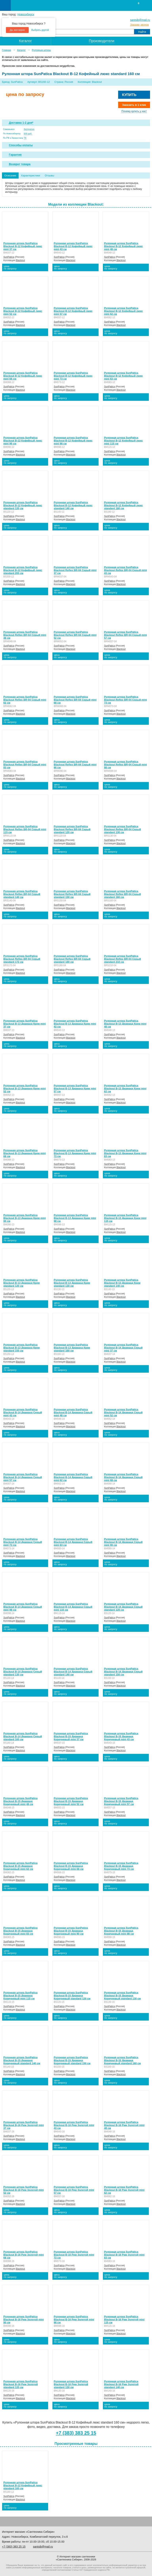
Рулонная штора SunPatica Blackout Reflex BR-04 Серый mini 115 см (24, 829)
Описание (10, 175)
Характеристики (30, 175)
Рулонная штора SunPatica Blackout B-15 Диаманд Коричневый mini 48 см (20, 1801)
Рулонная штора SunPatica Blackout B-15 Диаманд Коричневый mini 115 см (20, 1995)
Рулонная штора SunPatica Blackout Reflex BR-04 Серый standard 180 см (72, 958)
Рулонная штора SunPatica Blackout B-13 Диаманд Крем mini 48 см (125, 1023)
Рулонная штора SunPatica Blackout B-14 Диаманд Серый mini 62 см (73, 1477)
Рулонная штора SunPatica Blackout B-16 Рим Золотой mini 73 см (74, 2254)
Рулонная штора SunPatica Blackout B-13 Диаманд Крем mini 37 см (24, 1023)
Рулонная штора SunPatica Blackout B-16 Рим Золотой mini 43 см (74, 2125)
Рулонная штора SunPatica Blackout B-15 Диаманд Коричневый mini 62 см (20, 1866)
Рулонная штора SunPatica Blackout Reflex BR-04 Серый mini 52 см (75, 635)
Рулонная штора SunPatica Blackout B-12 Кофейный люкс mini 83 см (123, 375)
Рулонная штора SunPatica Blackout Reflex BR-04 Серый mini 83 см (24, 764)
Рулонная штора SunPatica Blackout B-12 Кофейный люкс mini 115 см (123, 440)
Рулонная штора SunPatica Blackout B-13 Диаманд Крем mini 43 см (75, 1023)
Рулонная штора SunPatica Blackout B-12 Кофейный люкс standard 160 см (22, 2485)
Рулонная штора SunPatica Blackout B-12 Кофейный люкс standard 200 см (22, 570)
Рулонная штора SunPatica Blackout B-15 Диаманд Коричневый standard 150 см (72, 2060)
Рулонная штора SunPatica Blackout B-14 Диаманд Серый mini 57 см (22, 1477)
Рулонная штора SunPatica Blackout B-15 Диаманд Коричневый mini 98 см (121, 1930)
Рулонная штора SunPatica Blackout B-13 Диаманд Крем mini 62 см (125, 1088)
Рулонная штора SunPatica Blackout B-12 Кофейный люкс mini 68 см (22, 375)
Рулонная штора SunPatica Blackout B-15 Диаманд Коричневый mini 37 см (71, 1736)
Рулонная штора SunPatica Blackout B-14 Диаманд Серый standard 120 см (123, 1606)
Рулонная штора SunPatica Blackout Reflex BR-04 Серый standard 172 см (21, 958)
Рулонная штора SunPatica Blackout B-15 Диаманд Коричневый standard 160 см (122, 2060)
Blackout (20, 260)
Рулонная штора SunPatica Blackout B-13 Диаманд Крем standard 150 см (21, 1347)
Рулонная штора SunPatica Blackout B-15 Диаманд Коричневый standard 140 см (21, 2060)
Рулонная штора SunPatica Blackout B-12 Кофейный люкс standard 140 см (73, 505)
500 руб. (28, 133)
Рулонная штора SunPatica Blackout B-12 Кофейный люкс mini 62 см (123, 311)
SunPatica (8, 257)
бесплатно (29, 129)
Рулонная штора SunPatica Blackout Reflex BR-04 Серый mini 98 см (125, 764)
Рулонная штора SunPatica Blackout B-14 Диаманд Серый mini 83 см (73, 1542)
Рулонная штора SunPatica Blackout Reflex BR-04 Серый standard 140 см (21, 894)
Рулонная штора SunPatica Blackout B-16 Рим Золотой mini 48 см (124, 2125)
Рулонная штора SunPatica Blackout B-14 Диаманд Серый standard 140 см (73, 1671)
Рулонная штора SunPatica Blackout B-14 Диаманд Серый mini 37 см (123, 1347)
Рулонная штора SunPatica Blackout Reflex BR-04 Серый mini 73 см (125, 699)
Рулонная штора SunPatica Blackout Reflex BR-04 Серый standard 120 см (72, 829)
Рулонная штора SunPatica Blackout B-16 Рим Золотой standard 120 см (20, 2384)
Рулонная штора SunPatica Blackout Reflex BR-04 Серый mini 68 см (75, 699)
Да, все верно (17, 30)
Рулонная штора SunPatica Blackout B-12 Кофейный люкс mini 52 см (22, 311)
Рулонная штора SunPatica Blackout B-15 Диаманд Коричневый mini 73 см (121, 1866)
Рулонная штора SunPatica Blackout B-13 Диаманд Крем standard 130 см (72, 1282)
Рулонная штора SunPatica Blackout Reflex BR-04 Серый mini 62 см (24, 699)
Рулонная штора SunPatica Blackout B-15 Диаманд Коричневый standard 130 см (122, 1995)
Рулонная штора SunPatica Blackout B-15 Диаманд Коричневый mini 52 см (71, 1801)
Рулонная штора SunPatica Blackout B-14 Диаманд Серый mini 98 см (22, 1606)
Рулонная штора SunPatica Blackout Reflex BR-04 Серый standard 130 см (122, 829)
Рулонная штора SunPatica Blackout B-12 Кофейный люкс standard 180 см (123, 505)
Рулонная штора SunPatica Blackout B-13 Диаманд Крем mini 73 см (75, 1153)
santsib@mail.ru (140, 20)
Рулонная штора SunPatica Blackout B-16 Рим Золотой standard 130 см (71, 2384)
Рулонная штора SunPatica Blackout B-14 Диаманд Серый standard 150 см (123, 1671)
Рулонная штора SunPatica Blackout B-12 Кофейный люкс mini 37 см (22, 246)
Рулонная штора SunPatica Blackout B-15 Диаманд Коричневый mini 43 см (121, 1736)
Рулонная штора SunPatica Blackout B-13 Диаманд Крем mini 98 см (75, 1218)
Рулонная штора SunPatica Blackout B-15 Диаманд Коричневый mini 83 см (20, 1930)
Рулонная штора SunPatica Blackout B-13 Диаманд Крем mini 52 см (24, 1088)
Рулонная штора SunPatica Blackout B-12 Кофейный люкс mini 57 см (73, 311)
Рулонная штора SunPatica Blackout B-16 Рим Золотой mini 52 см (23, 2189)
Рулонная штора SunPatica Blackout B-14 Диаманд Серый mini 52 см (123, 1412)
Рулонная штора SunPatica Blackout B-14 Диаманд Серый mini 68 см (123, 1477)
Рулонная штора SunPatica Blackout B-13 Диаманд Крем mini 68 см (24, 1153)
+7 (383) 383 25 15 (76, 2433)
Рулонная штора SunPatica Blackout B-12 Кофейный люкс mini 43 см (73, 246)
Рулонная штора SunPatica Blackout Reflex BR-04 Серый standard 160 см (122, 894)
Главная (6, 50)
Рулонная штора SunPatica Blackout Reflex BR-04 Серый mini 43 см (125, 570)
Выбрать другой (40, 30)
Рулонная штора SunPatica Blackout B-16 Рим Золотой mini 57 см (74, 2189)
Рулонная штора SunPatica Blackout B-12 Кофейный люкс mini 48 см (123, 246)
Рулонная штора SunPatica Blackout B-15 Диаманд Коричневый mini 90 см (71, 1930)
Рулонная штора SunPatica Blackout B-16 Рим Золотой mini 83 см (124, 2254)
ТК (25, 138)
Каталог (21, 50)
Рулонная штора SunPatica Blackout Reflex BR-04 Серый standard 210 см (122, 958)
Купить (129, 95)
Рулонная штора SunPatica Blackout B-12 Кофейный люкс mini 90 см (22, 440)
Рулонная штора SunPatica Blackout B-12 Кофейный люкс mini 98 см (73, 440)
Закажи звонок (139, 24)
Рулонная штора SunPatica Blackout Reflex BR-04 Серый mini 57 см (125, 635)
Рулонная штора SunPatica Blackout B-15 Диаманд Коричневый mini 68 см (71, 1866)
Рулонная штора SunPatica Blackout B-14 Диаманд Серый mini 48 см (73, 1412)
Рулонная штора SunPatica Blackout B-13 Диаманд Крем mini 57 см (75, 1088)
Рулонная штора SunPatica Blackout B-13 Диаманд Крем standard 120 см (21, 1282)
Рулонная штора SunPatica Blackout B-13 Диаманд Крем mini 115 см (125, 1218)
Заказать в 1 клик (134, 104)
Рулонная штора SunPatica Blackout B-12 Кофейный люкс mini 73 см (73, 375)
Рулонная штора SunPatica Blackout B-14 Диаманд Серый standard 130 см (22, 1671)
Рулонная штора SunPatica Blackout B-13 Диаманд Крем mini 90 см (24, 1218)
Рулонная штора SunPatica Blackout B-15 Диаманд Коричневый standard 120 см (72, 1995)
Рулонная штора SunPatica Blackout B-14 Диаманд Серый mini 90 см (123, 1542)
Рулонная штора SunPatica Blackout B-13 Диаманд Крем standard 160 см (72, 1347)
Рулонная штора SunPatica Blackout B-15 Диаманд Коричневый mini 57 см (121, 1801)
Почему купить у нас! (134, 111)
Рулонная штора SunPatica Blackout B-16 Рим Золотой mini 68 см (23, 2254)
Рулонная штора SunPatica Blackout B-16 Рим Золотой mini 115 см (124, 2319)
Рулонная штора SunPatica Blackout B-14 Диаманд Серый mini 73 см (22, 1542)
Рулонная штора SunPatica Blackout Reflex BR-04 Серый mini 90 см (75, 764)
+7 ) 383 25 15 (14, 2546)
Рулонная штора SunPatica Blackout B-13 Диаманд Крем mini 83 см (125, 1153)
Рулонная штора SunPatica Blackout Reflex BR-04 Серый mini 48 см (24, 635)
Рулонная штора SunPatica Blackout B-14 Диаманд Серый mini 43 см (22, 1412)
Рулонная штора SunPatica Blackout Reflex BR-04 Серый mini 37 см (75, 570)
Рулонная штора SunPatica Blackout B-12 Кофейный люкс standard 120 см (22, 505)
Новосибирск (25, 14)
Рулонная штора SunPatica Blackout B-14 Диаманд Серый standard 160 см (22, 1736)
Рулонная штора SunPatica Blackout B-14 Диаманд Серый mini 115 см (73, 1606)
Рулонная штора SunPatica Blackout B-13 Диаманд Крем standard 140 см (122, 1282)
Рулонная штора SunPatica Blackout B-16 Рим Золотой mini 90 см (23, 2319)
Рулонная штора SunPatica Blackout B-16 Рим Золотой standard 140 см (121, 2384)
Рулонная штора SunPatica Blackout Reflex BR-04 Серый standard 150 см (72, 894)
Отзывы (49, 175)
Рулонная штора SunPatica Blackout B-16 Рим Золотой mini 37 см (23, 2125)
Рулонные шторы (41, 50)
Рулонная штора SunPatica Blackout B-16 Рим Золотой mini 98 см (74, 2319)
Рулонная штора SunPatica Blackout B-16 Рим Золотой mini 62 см (124, 2189)
